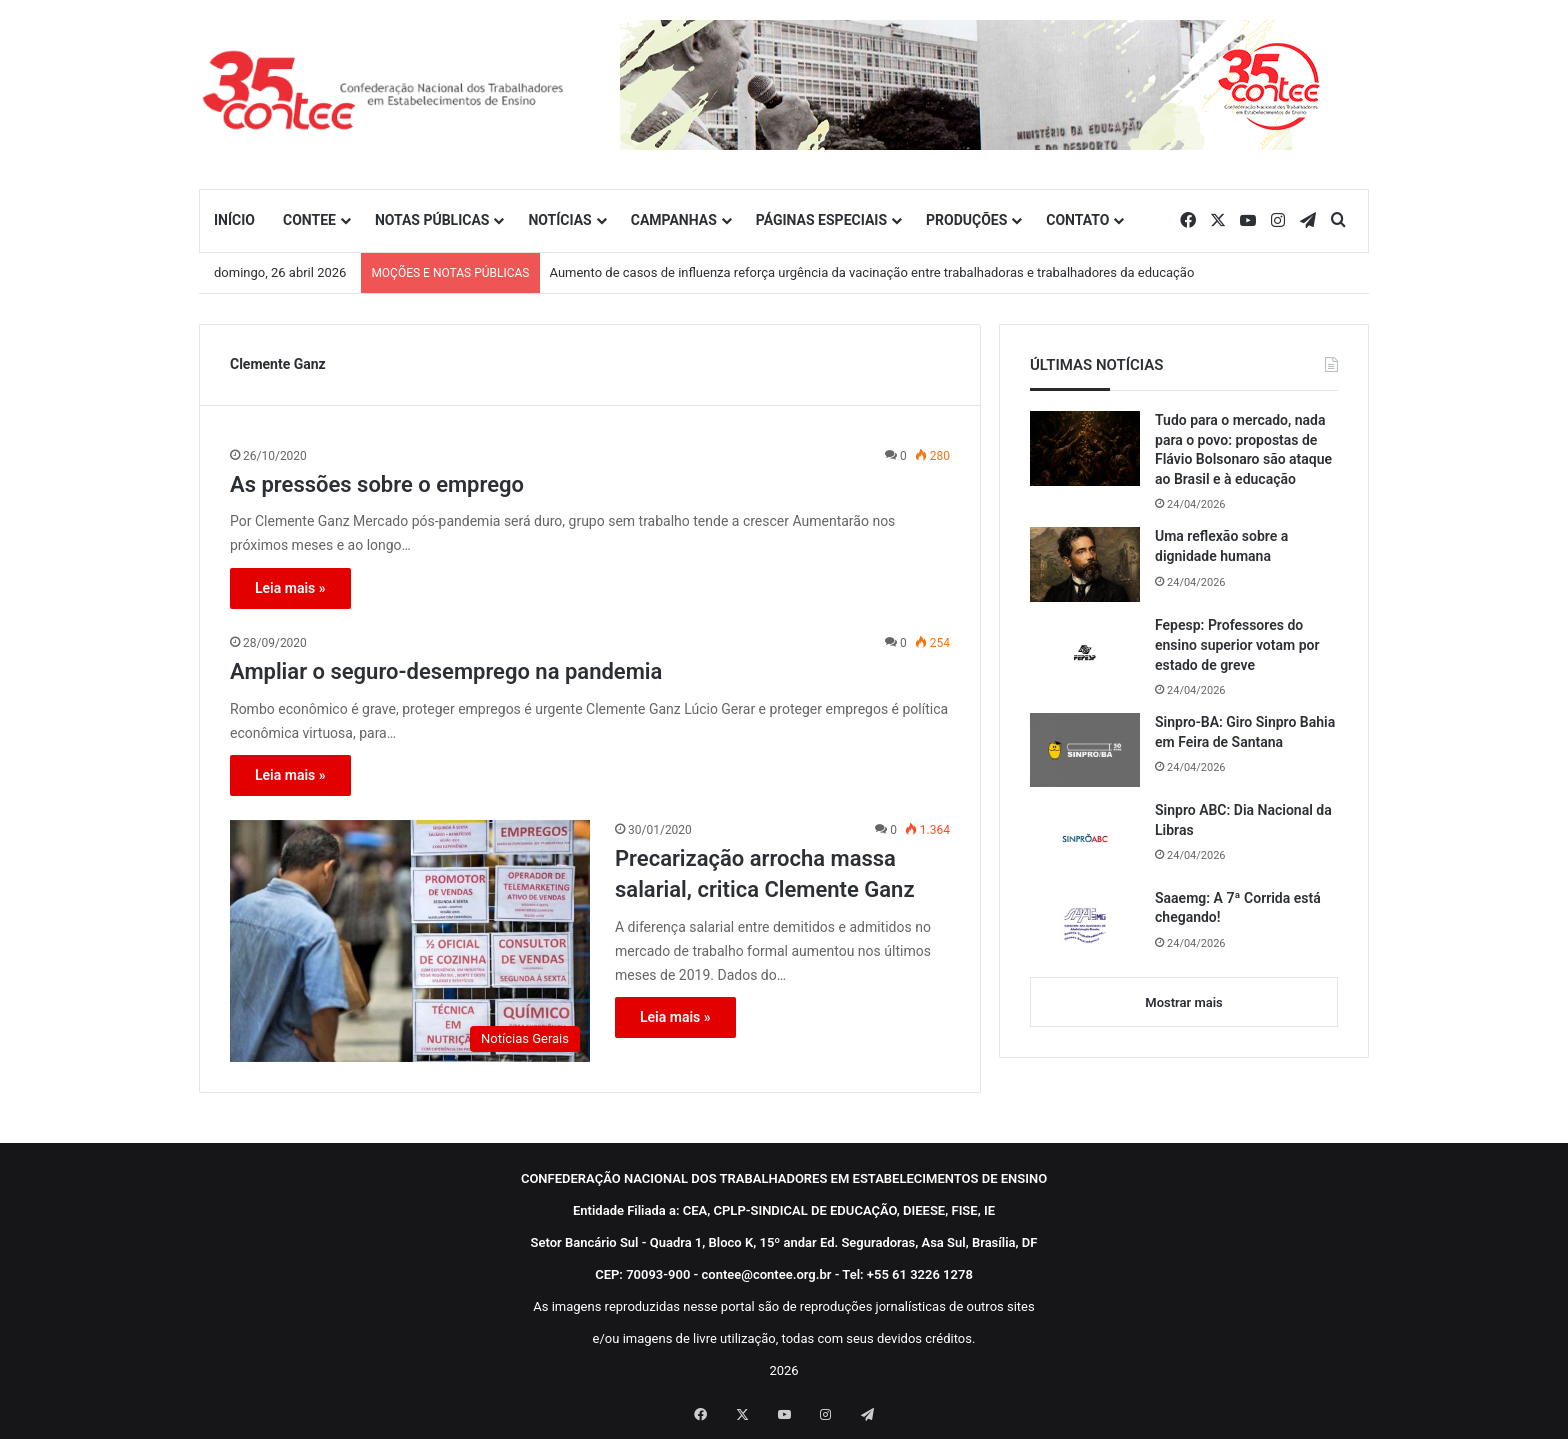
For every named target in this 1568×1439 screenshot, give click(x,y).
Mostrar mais (1183, 1002)
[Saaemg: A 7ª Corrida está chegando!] (1085, 926)
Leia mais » (290, 588)
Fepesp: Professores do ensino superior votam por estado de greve (1237, 644)
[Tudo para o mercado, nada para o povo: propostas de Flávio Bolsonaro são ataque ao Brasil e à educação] (1085, 448)
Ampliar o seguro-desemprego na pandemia (446, 671)
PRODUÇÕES (966, 220)
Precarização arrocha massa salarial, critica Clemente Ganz (765, 874)
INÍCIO (234, 220)
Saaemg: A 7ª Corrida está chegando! (1238, 908)
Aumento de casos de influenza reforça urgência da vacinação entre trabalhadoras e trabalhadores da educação (872, 272)
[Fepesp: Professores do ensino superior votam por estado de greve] (1085, 653)
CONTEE (309, 220)
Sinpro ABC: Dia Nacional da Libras (1243, 820)
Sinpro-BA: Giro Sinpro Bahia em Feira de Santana (1245, 732)
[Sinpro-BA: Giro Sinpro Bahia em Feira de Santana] (1085, 750)
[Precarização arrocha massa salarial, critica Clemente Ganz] (410, 940)
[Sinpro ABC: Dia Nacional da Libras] (1085, 838)
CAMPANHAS (674, 220)
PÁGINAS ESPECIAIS (821, 220)
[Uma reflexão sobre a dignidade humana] (1085, 564)
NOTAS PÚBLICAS (432, 220)
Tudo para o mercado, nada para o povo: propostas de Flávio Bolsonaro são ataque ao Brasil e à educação (1243, 449)
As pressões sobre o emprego (377, 484)
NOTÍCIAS (559, 220)
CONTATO (1077, 220)
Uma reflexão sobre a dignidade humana (1221, 546)
